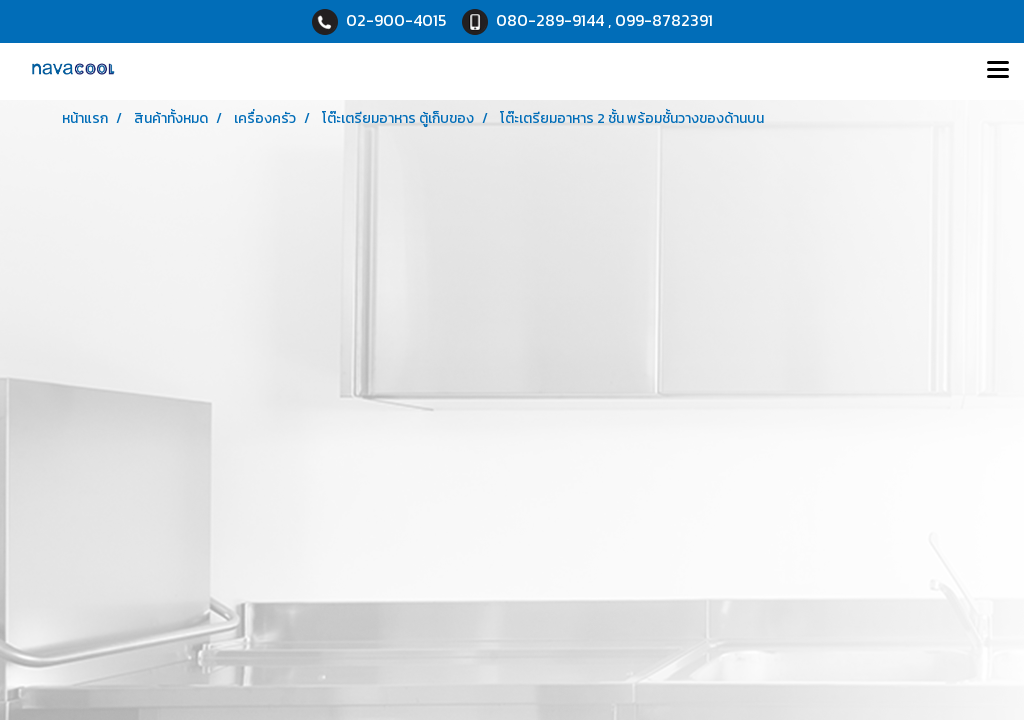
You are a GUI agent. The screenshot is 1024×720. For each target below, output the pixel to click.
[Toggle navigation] (998, 71)
